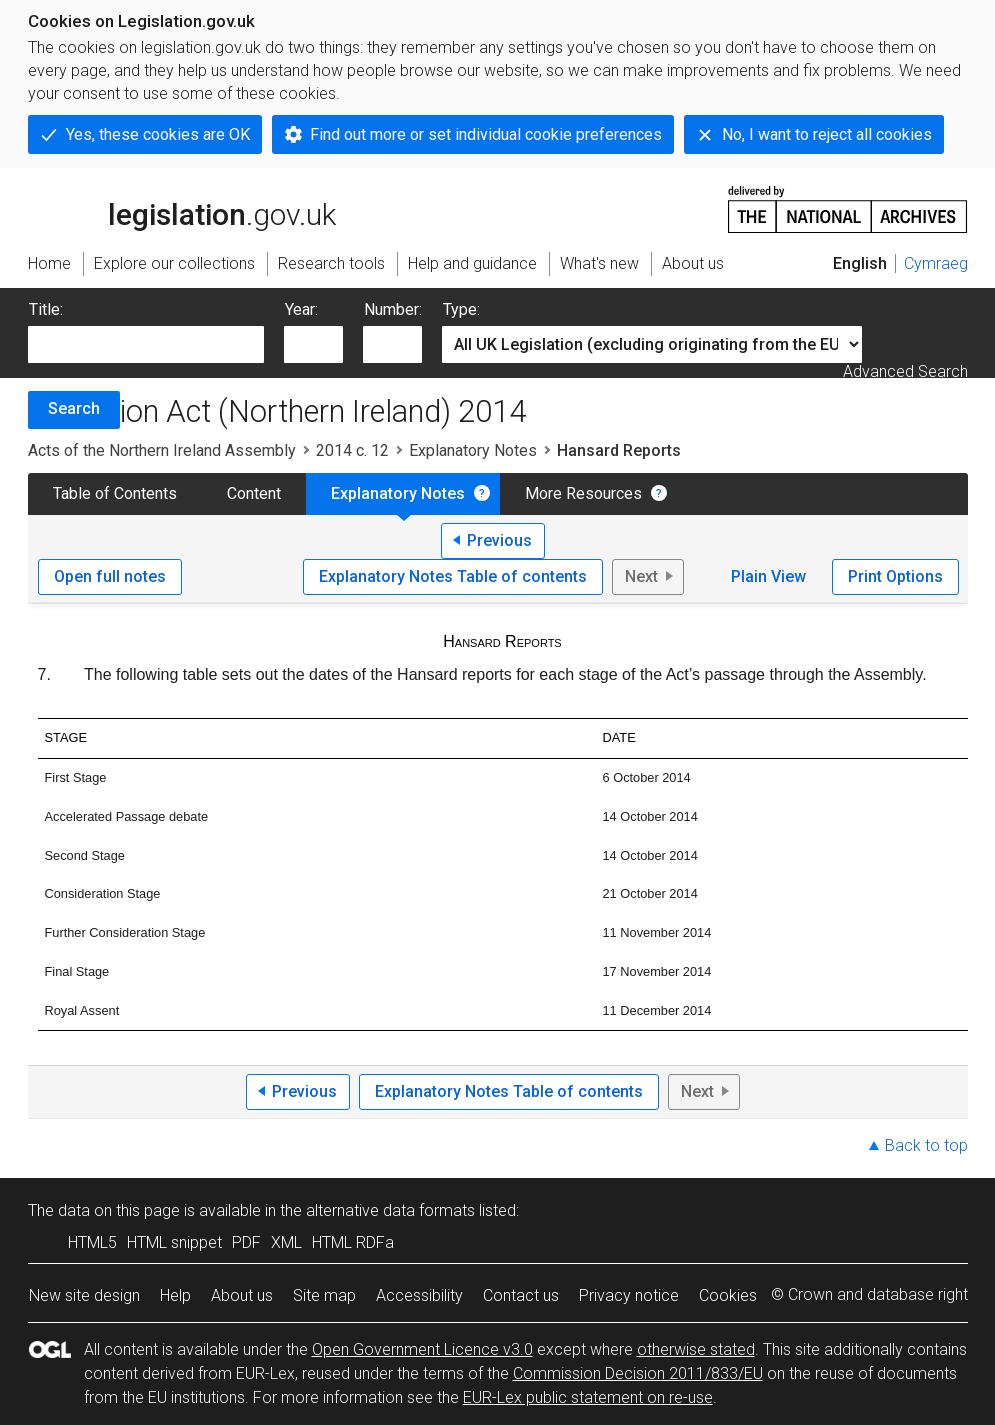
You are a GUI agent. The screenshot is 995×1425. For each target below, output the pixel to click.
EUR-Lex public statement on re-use (588, 1397)
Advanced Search (905, 371)
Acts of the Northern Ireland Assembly (162, 450)
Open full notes (110, 576)
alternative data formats (390, 1210)
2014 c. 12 (352, 450)
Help (175, 1295)
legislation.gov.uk (182, 208)
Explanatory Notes (473, 450)
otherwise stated (696, 1349)
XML (286, 1242)
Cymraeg (936, 263)
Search (74, 408)
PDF (246, 1242)
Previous (499, 540)
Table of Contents (115, 493)
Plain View (768, 576)
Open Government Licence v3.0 (422, 1349)
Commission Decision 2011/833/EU (638, 1373)
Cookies (728, 1295)
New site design (84, 1295)
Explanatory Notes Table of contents (453, 576)
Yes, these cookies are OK (158, 134)
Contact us (521, 1295)
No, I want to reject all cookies (827, 134)
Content (254, 493)
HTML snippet (174, 1242)
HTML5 (92, 1242)
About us (242, 1295)
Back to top (926, 1145)
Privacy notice (629, 1295)
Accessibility (419, 1295)
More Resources (583, 493)
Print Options (895, 576)
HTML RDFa (353, 1242)
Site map (324, 1295)
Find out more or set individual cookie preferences (486, 134)
